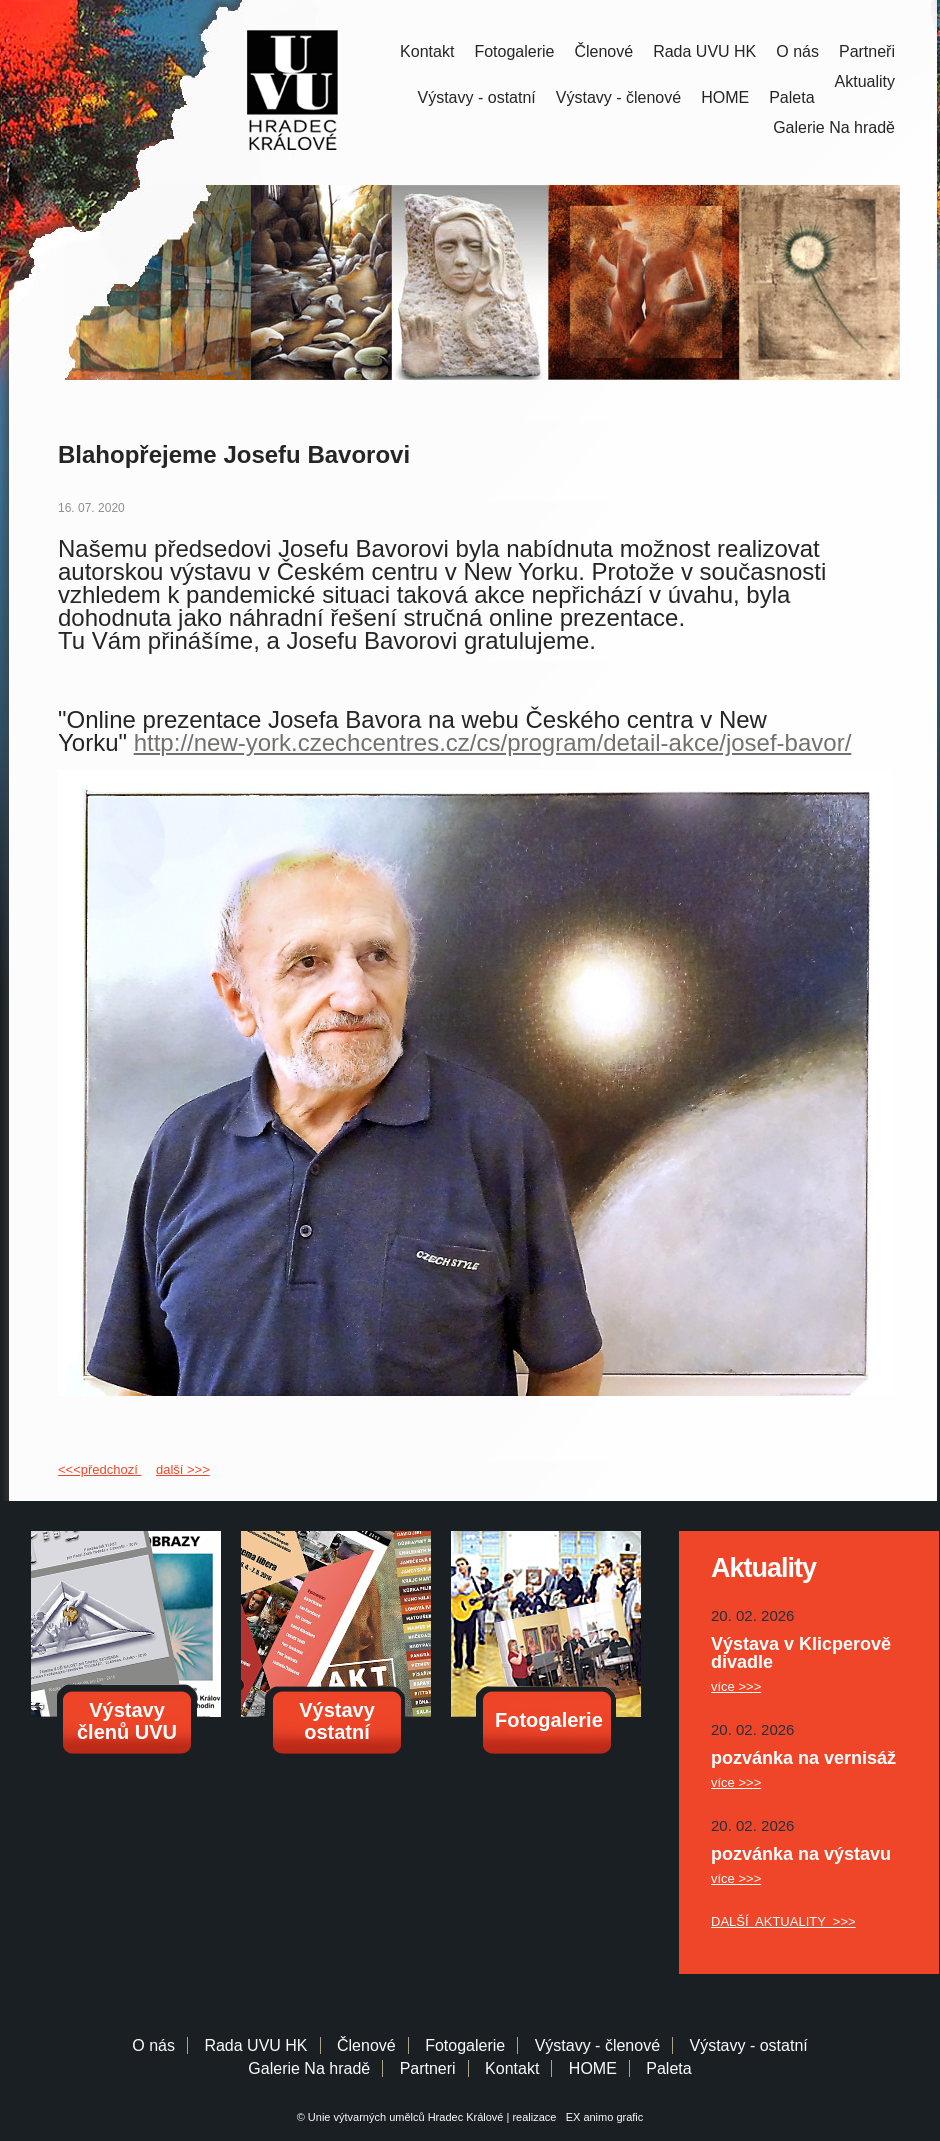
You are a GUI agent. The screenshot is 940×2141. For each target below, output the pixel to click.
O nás (797, 51)
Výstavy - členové (618, 97)
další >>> (183, 1469)
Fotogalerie (514, 51)
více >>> (736, 1686)
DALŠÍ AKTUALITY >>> (783, 1921)
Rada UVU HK (704, 51)
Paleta (791, 97)
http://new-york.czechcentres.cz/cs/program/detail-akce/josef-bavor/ (493, 742)
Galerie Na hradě (309, 2068)
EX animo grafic (602, 2117)
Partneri (428, 2068)
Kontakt (427, 51)
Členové (603, 51)
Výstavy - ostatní (477, 97)
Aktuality (865, 81)
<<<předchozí (99, 1469)
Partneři (867, 51)
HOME (725, 97)
